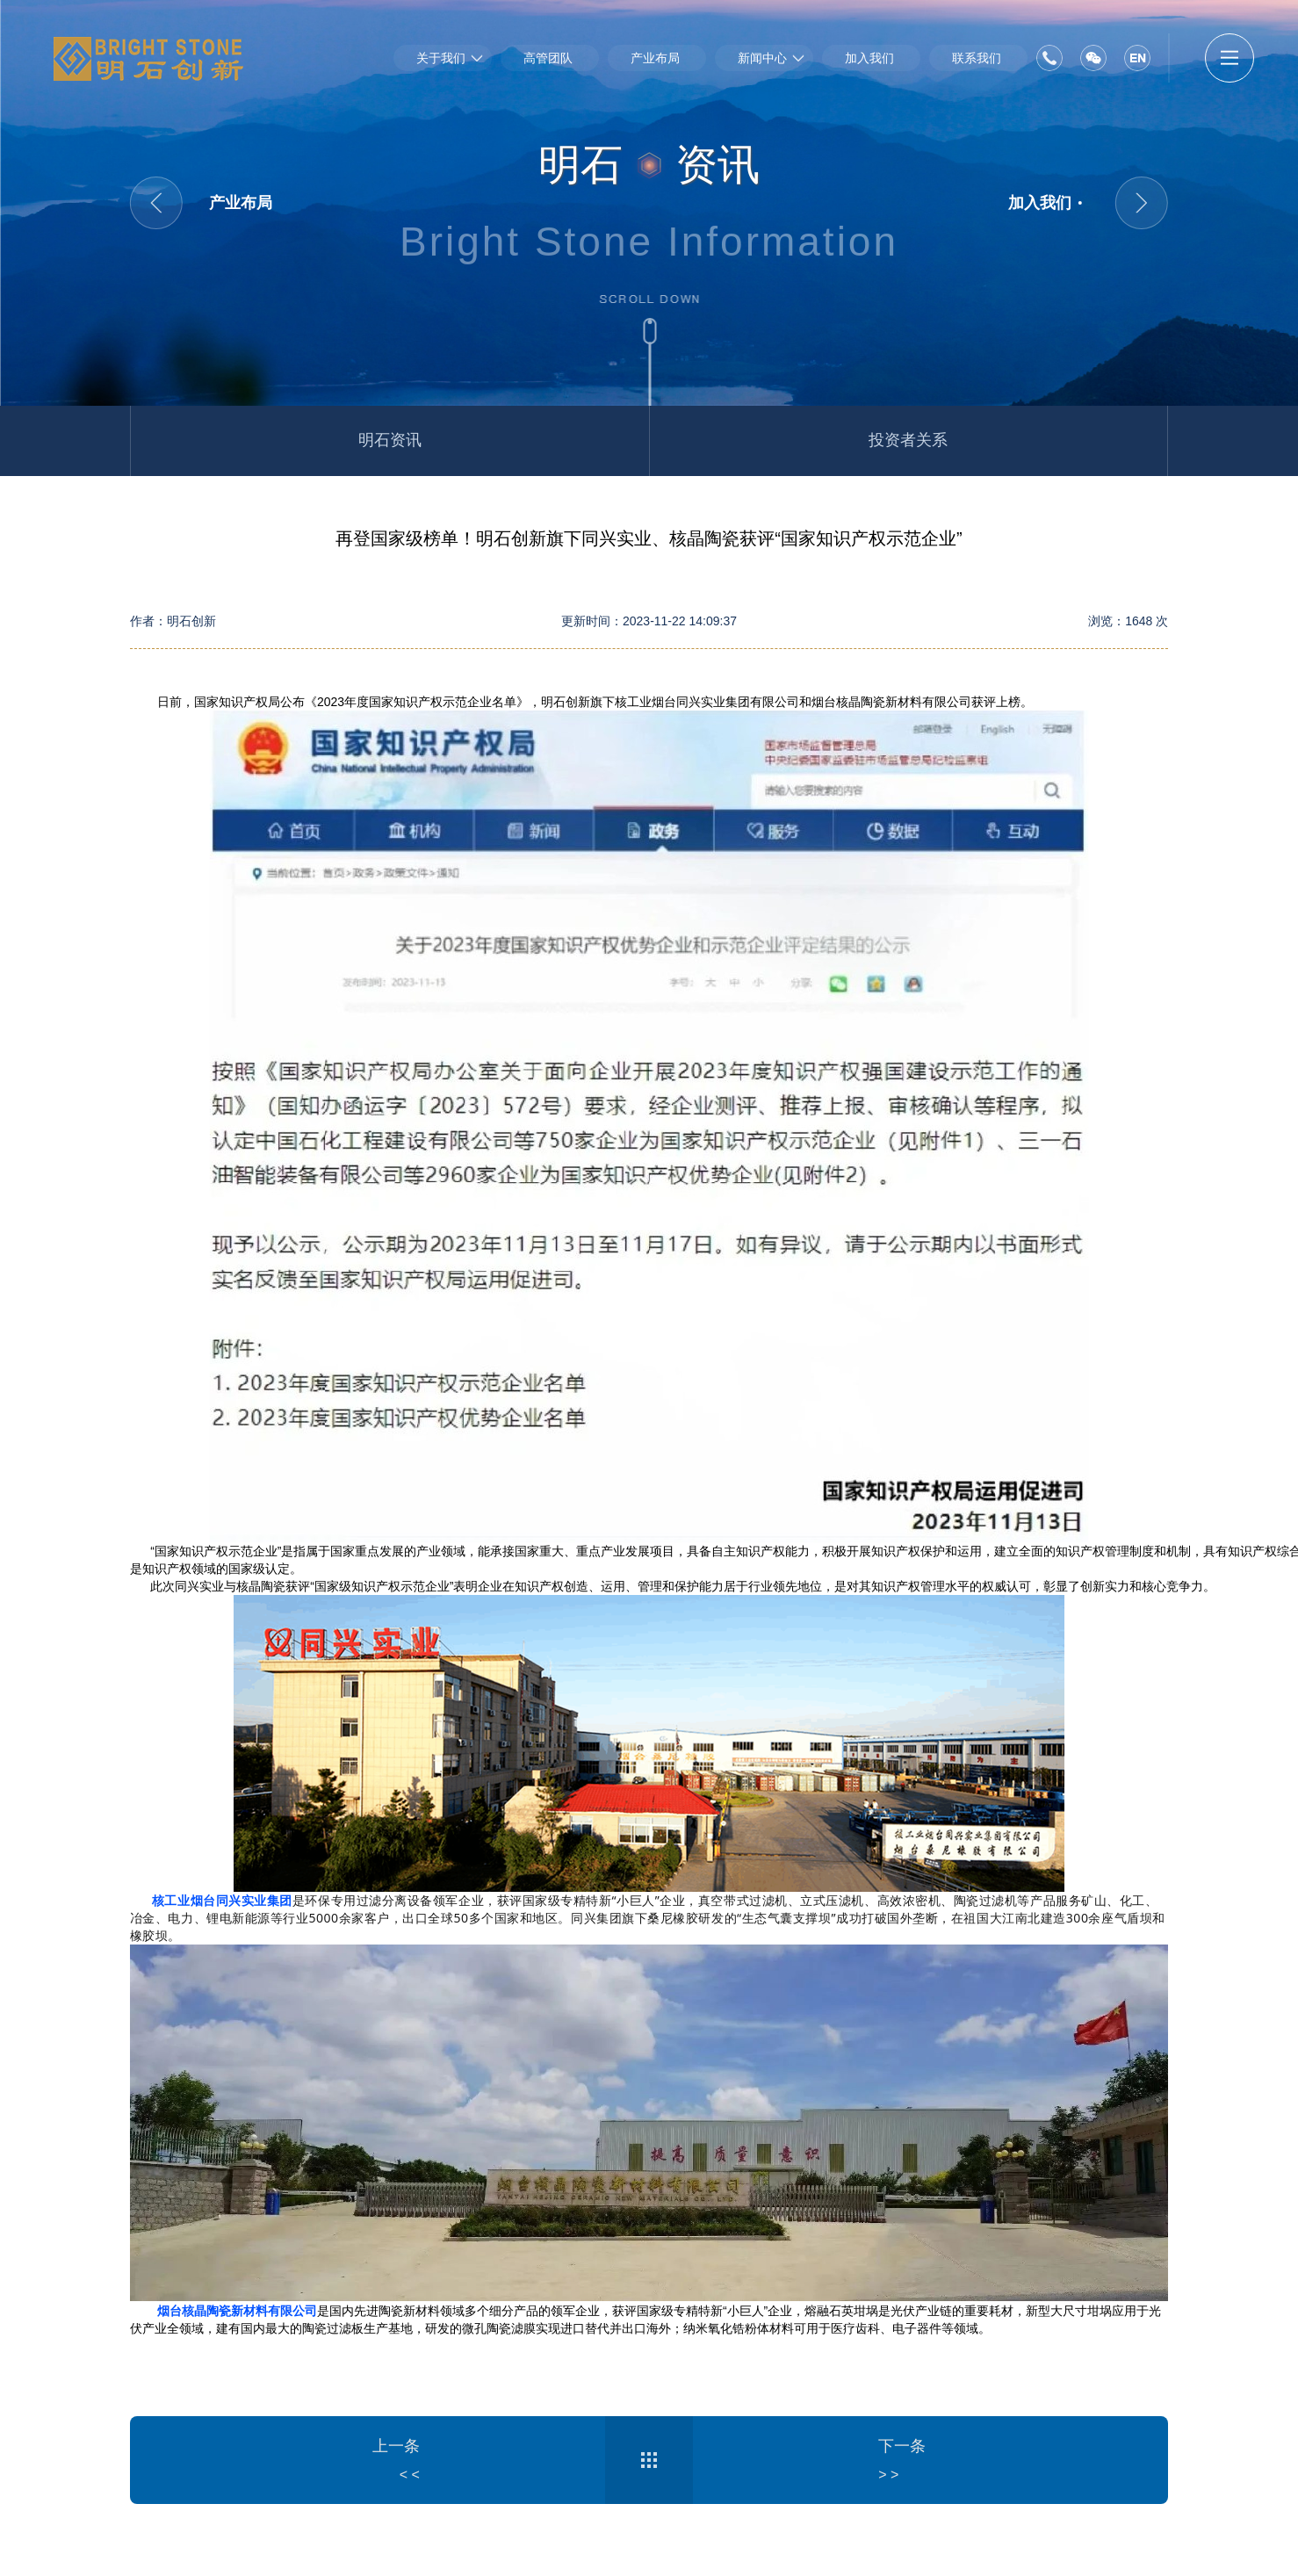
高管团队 (548, 58)
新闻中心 (762, 58)
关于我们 (440, 58)
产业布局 (655, 58)
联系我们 (976, 58)
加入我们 (869, 58)
